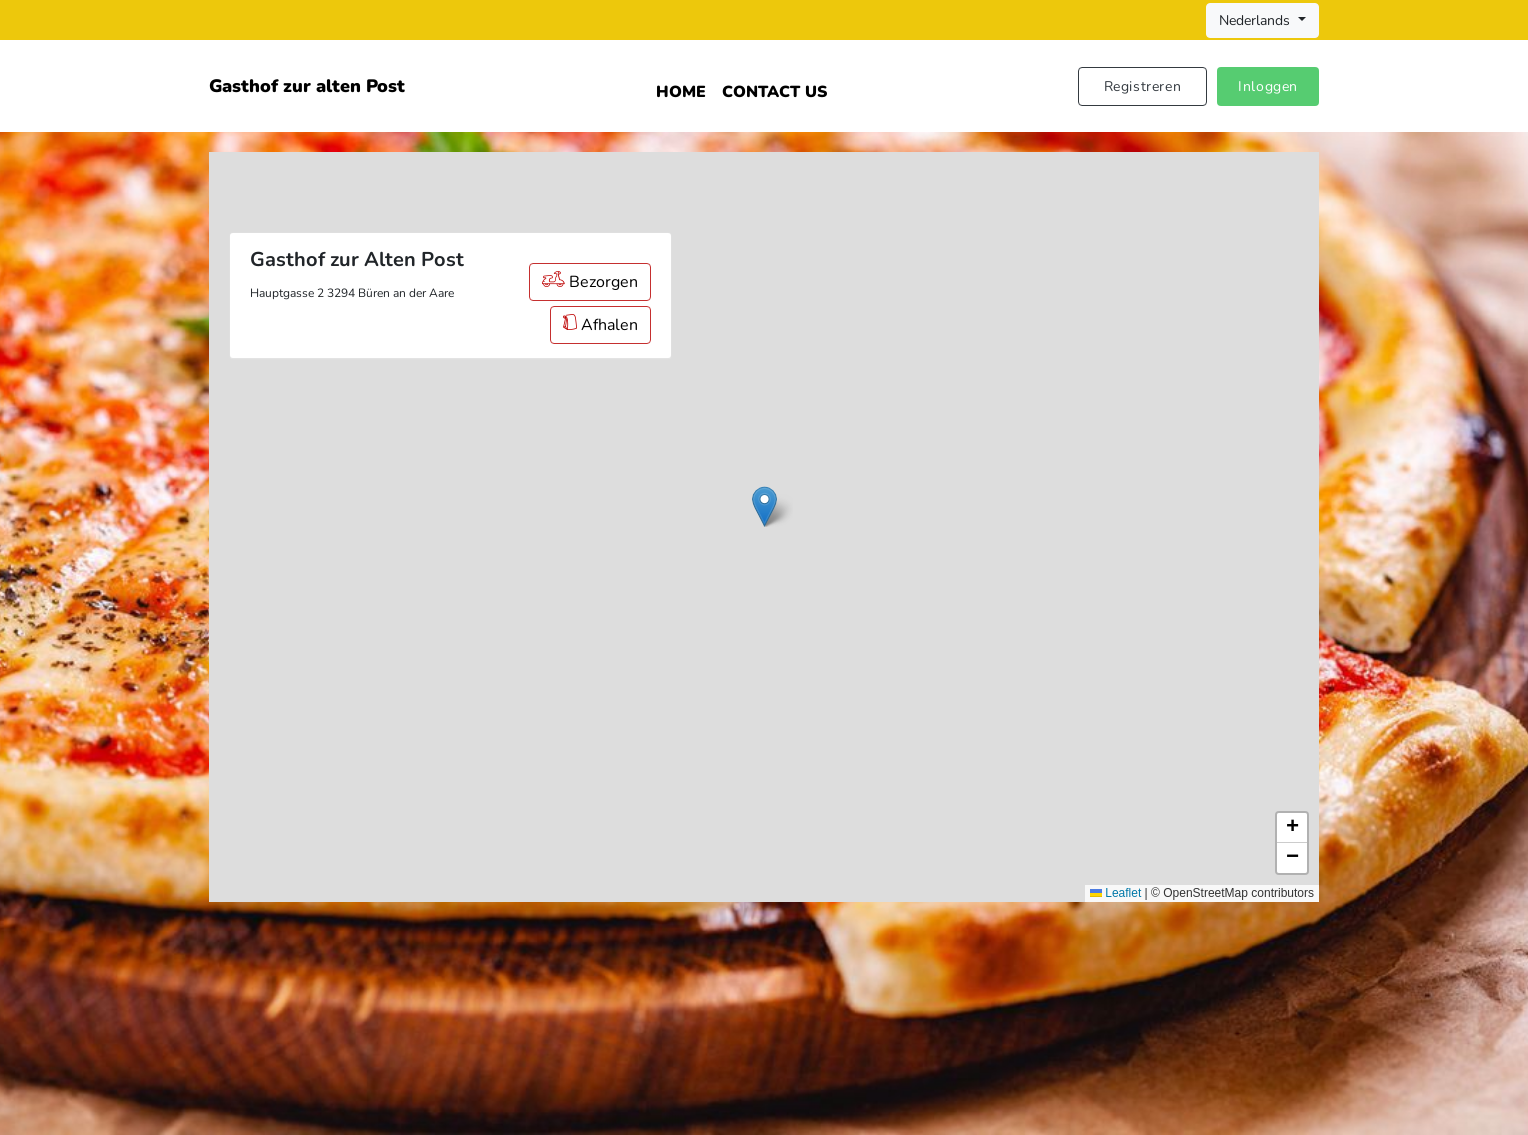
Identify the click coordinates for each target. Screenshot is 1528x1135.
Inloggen (1268, 86)
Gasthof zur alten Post (307, 86)
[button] (764, 506)
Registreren (1143, 86)
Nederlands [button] (1256, 20)
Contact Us (774, 92)
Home (681, 92)
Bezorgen (590, 282)
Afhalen (600, 325)
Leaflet (1115, 893)
